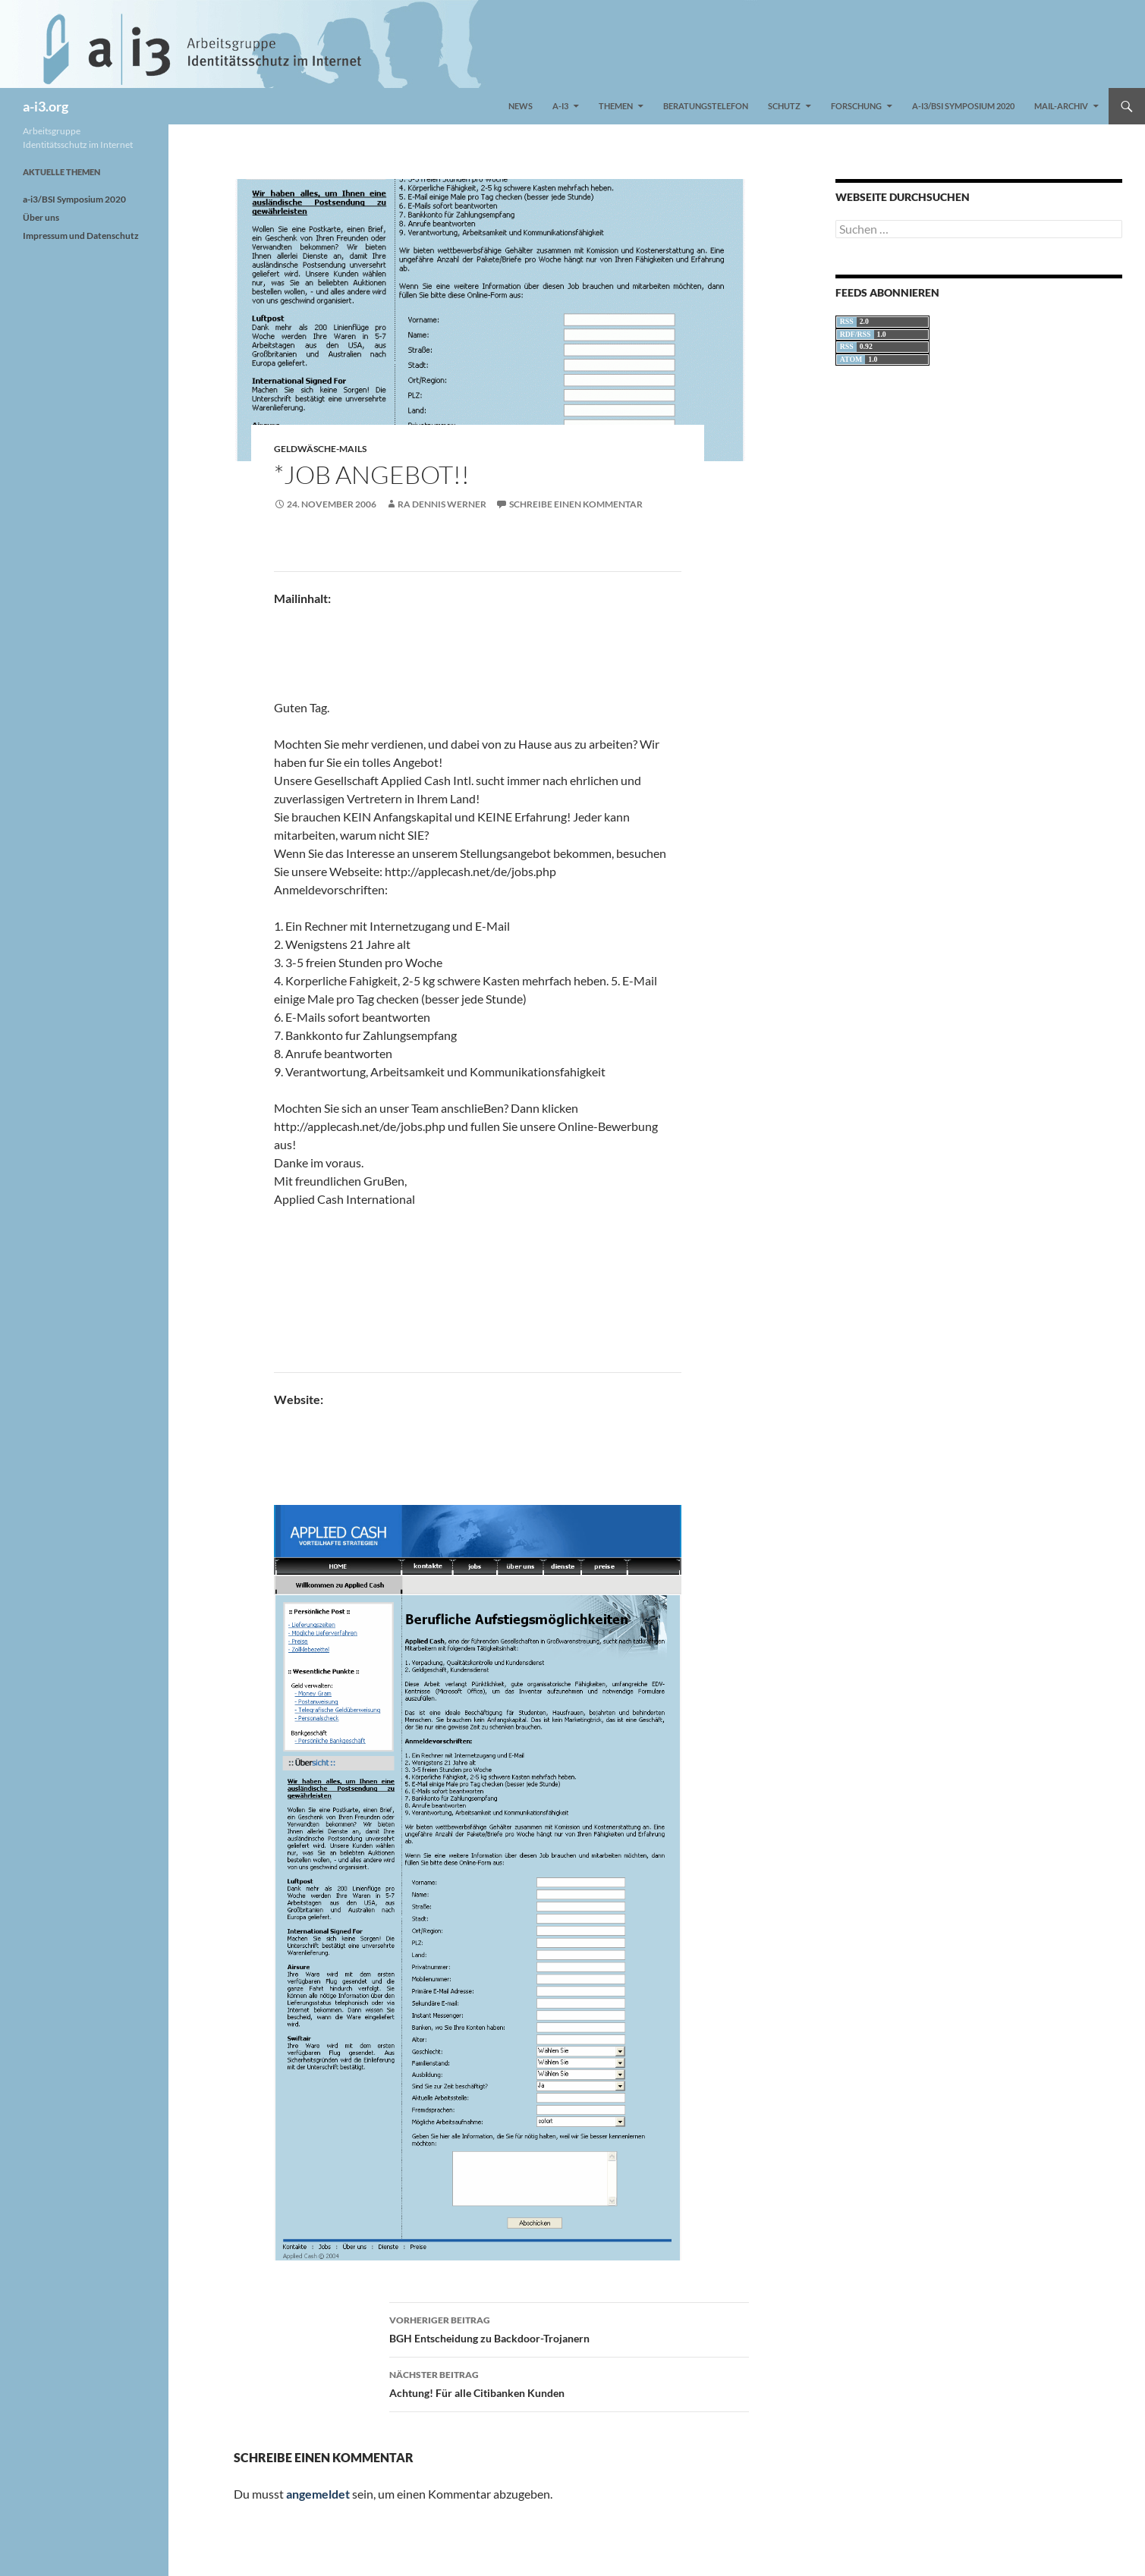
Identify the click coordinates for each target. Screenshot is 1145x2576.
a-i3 (560, 106)
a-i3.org (45, 106)
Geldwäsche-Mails (320, 448)
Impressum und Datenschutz (81, 235)
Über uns (41, 217)
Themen (616, 106)
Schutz (784, 106)
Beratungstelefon (705, 106)
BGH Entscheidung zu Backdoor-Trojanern (569, 2328)
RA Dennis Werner (442, 504)
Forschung (856, 106)
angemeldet (318, 2493)
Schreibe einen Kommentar (576, 504)
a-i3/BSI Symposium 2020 (963, 106)
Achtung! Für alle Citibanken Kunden (569, 2382)
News (520, 106)
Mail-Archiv (1061, 106)
